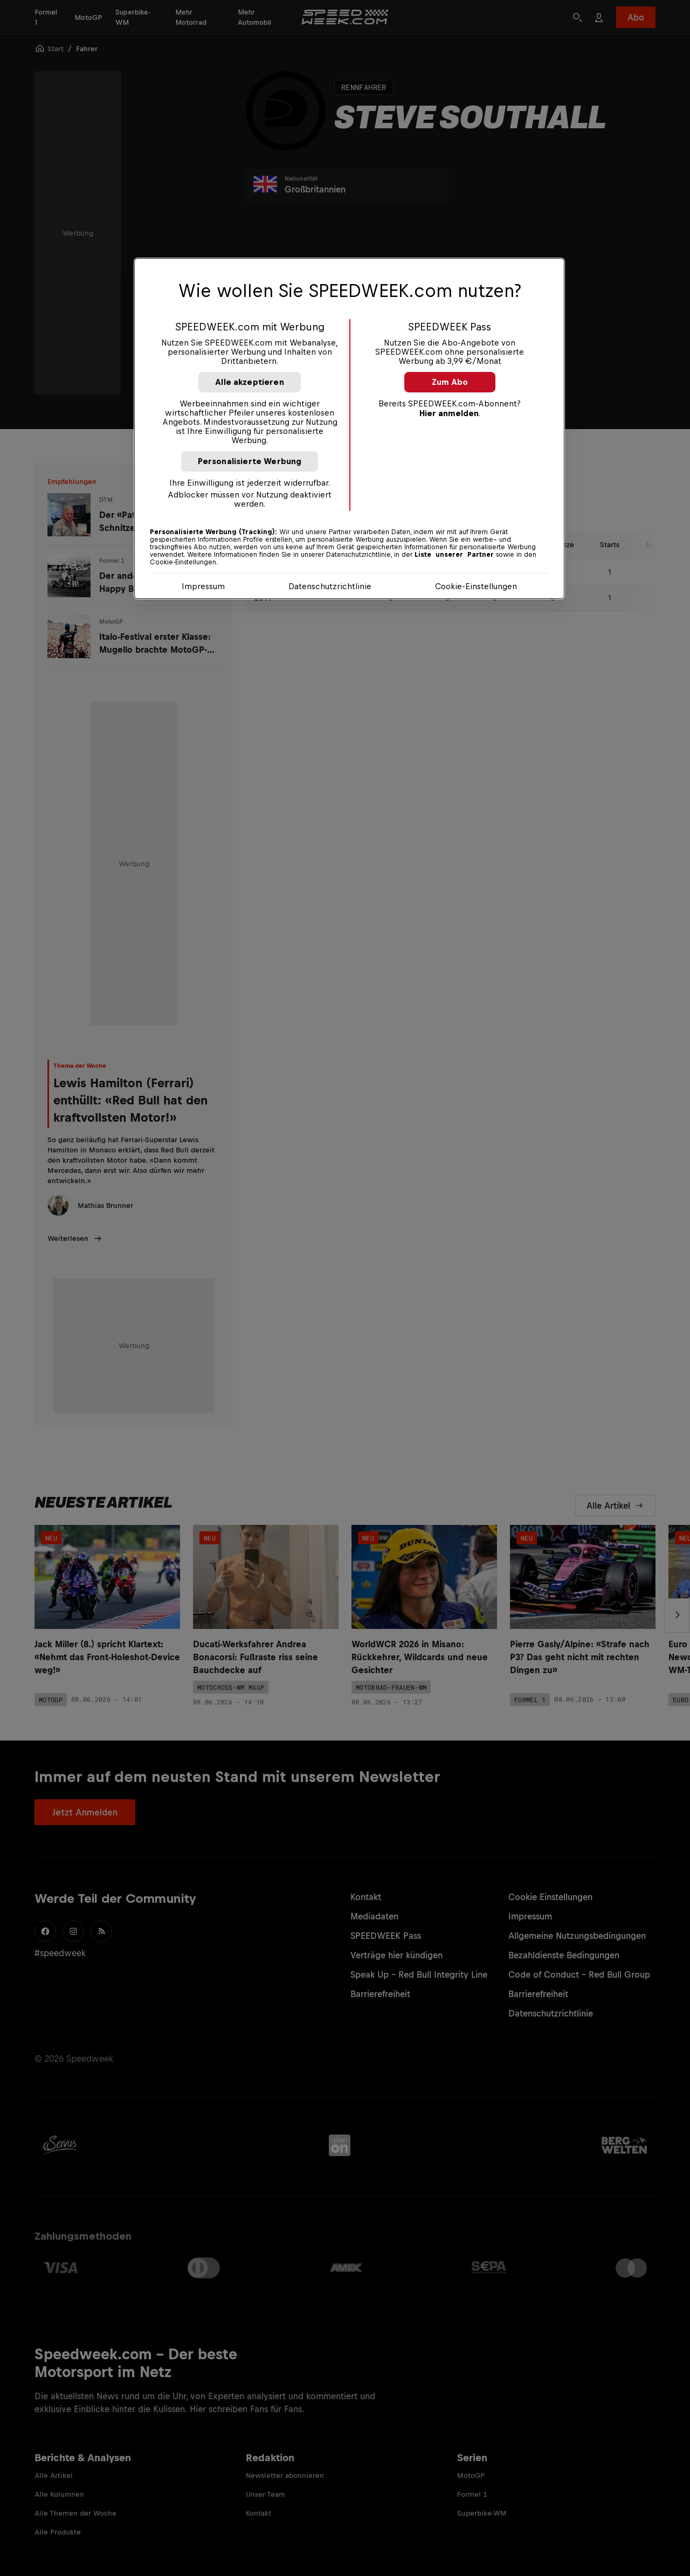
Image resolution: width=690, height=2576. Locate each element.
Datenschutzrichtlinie (329, 586)
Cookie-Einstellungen (476, 586)
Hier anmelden (449, 413)
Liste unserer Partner (454, 554)
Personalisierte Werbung (250, 461)
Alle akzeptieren (249, 381)
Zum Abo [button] (450, 381)
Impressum (203, 586)
